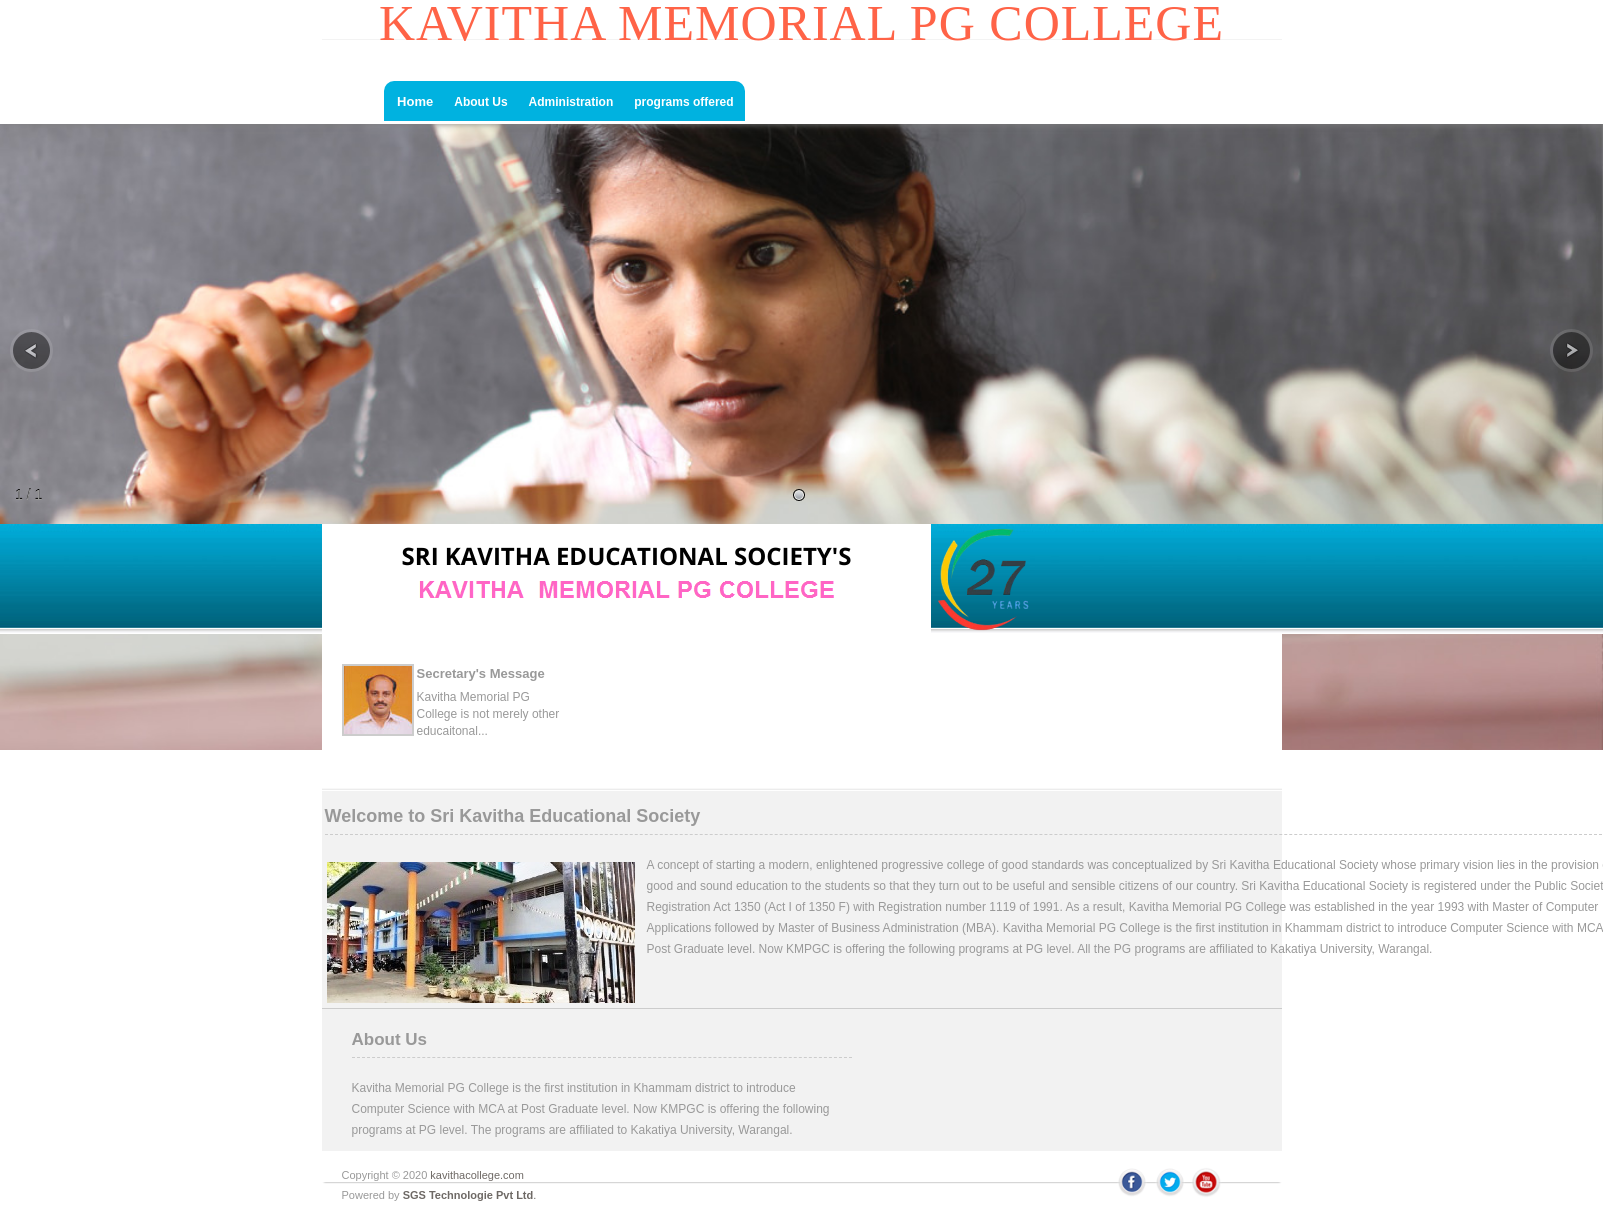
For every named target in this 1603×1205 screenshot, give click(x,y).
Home (414, 101)
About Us (480, 102)
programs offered (683, 102)
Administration (571, 102)
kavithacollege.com (477, 1175)
